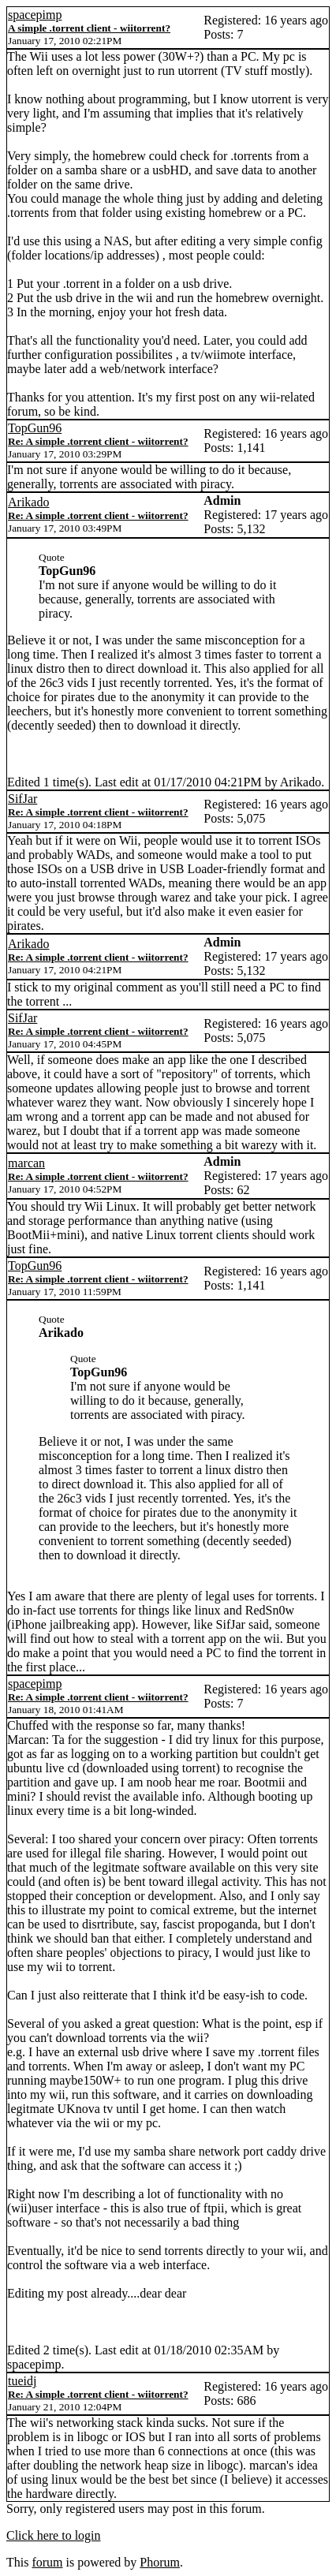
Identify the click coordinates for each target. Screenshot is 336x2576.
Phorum (160, 2562)
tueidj (22, 2380)
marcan (26, 1163)
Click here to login (53, 2535)
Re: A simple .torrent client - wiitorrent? (98, 441)
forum (47, 2562)
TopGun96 (35, 428)
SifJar (22, 798)
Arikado (28, 502)
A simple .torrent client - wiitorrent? (89, 28)
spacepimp (35, 14)
